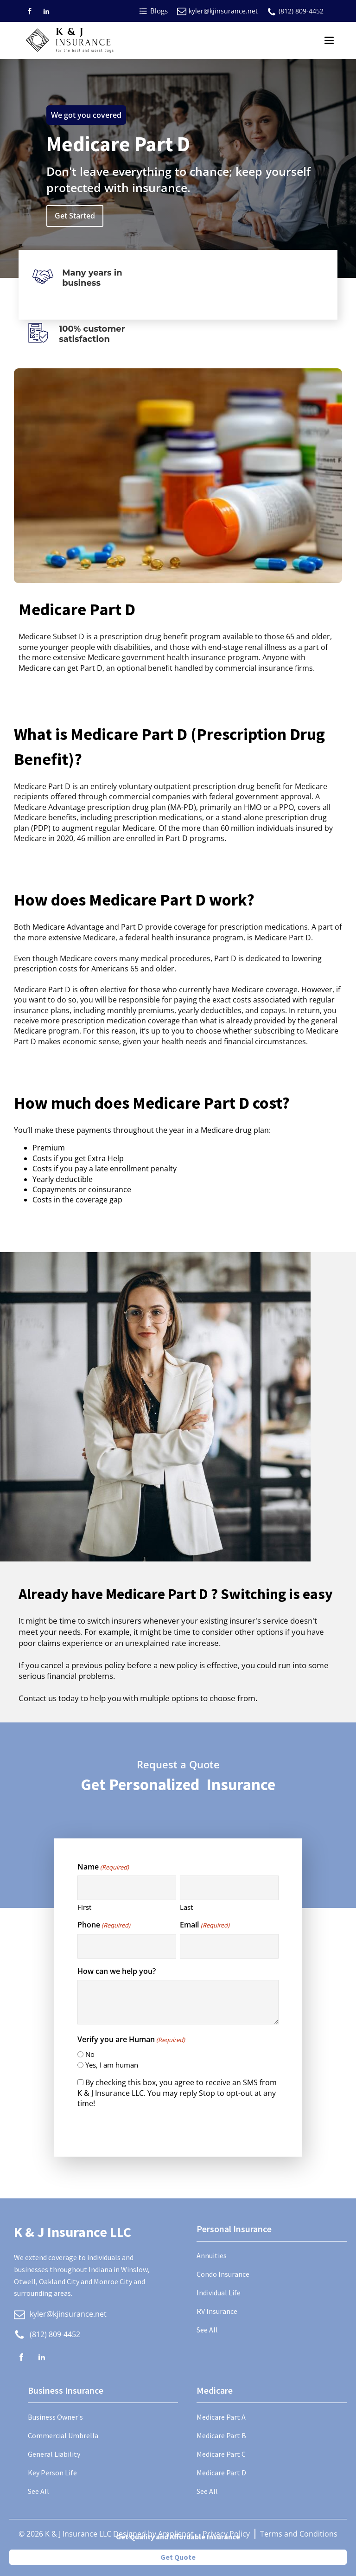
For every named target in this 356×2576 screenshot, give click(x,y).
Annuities (212, 2255)
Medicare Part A (221, 2417)
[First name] (126, 1888)
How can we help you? (116, 1971)
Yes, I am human (111, 2064)
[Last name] (229, 1888)
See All (207, 2329)
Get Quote (178, 2557)
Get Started (75, 216)
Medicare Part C (221, 2454)
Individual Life (219, 2292)
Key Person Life (52, 2472)
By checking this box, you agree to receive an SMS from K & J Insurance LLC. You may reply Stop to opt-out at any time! (177, 2092)
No (90, 2054)
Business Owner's (55, 2417)
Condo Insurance (223, 2274)
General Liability (54, 2454)
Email (204, 1925)
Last (186, 1907)
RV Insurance (217, 2311)
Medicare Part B (221, 2435)
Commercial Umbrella (63, 2435)
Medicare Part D (221, 2472)
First (84, 1907)
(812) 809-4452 (301, 10)
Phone (103, 1925)
